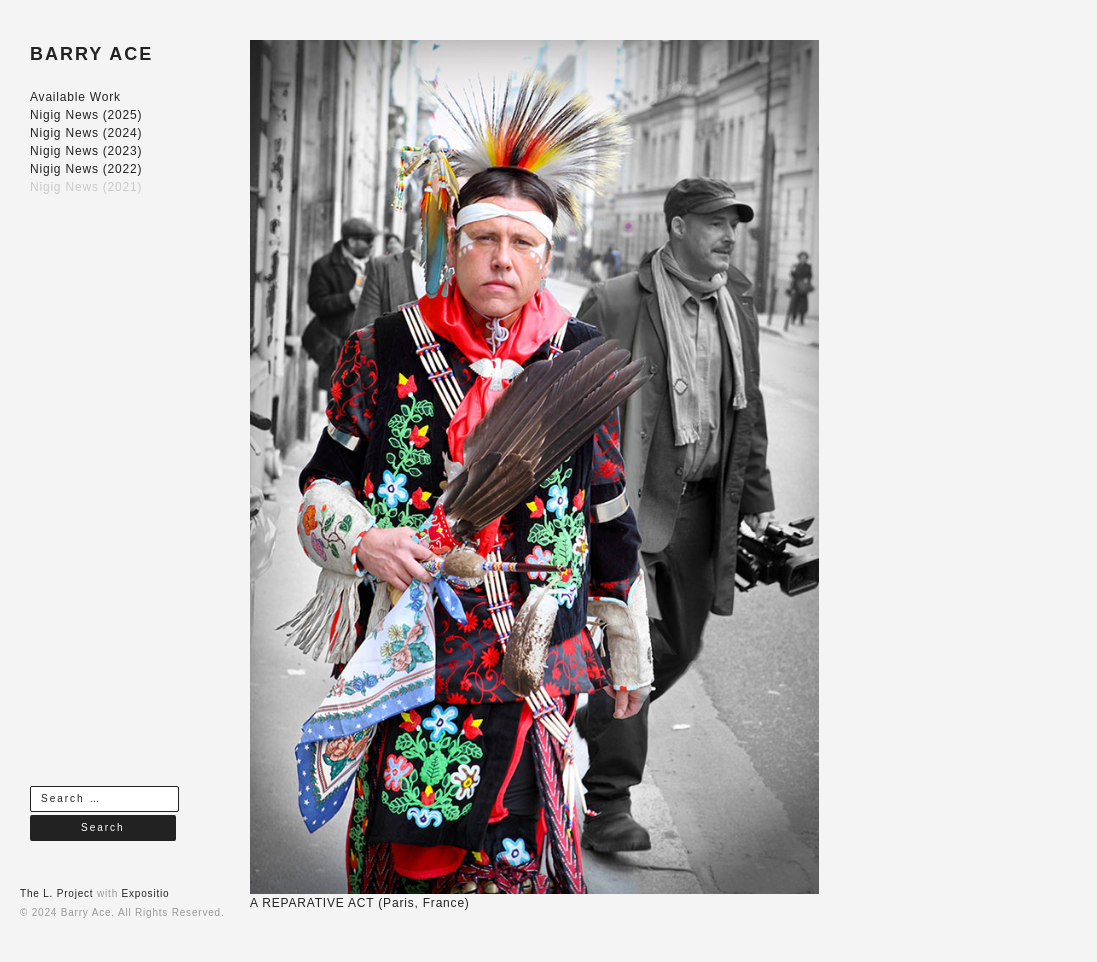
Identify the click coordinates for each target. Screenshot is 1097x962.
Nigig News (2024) (86, 133)
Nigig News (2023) (86, 151)
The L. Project (56, 893)
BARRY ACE (91, 54)
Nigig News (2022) (86, 169)
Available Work (75, 97)
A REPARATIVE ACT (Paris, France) (360, 903)
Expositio (146, 893)
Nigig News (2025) (86, 115)
